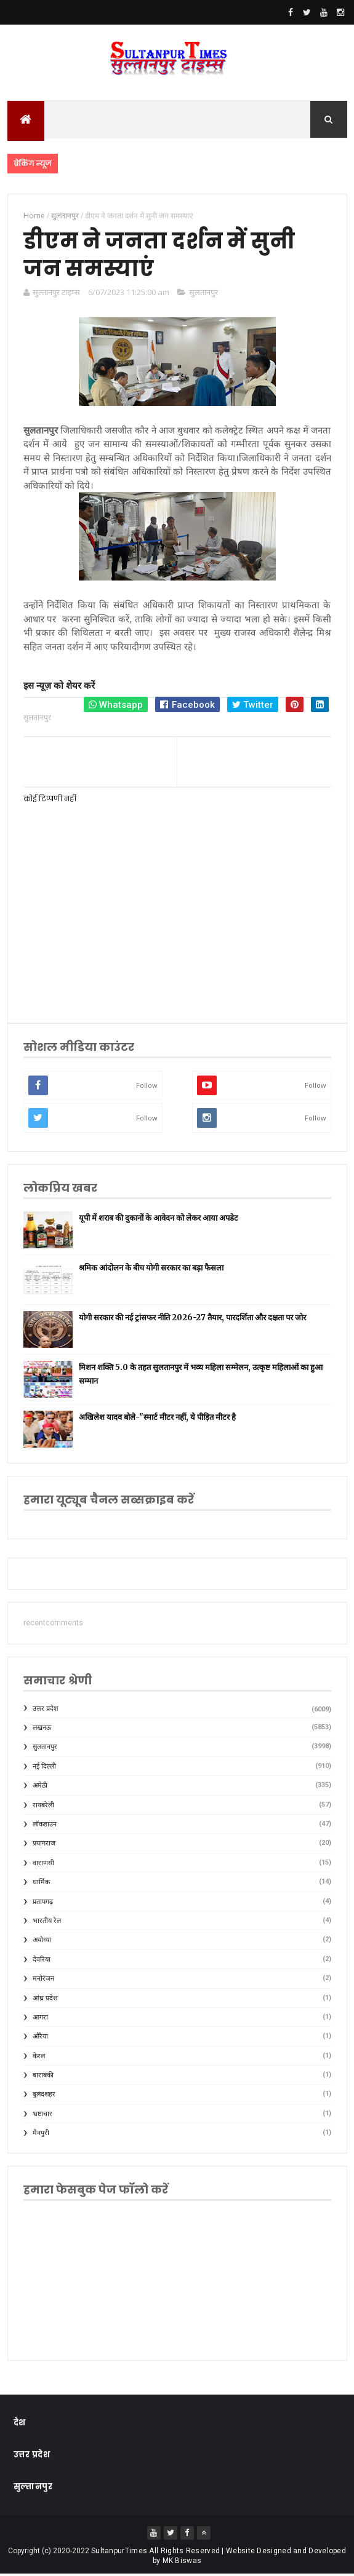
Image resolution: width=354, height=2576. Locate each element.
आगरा (40, 2019)
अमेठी (40, 1787)
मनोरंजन (43, 1980)
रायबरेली (43, 1806)
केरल (39, 2057)
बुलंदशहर (44, 2096)
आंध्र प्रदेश (45, 1999)
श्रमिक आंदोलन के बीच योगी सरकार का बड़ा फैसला (151, 1269)
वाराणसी (43, 1864)
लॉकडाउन (45, 1825)
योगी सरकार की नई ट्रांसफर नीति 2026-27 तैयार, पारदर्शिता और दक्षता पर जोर (192, 1319)
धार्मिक (41, 1884)
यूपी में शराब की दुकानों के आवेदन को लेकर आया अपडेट (158, 1219)
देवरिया (41, 1961)
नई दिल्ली (44, 1768)
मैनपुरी (41, 2135)
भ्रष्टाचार (42, 2115)
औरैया (40, 2038)
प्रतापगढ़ (43, 1903)
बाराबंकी (43, 2076)
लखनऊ (42, 1729)
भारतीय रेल (47, 1922)
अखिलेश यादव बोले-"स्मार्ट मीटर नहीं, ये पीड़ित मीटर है (157, 1418)
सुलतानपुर (203, 293)
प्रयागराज (44, 1845)
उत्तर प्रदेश (45, 1710)
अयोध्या (42, 1942)
